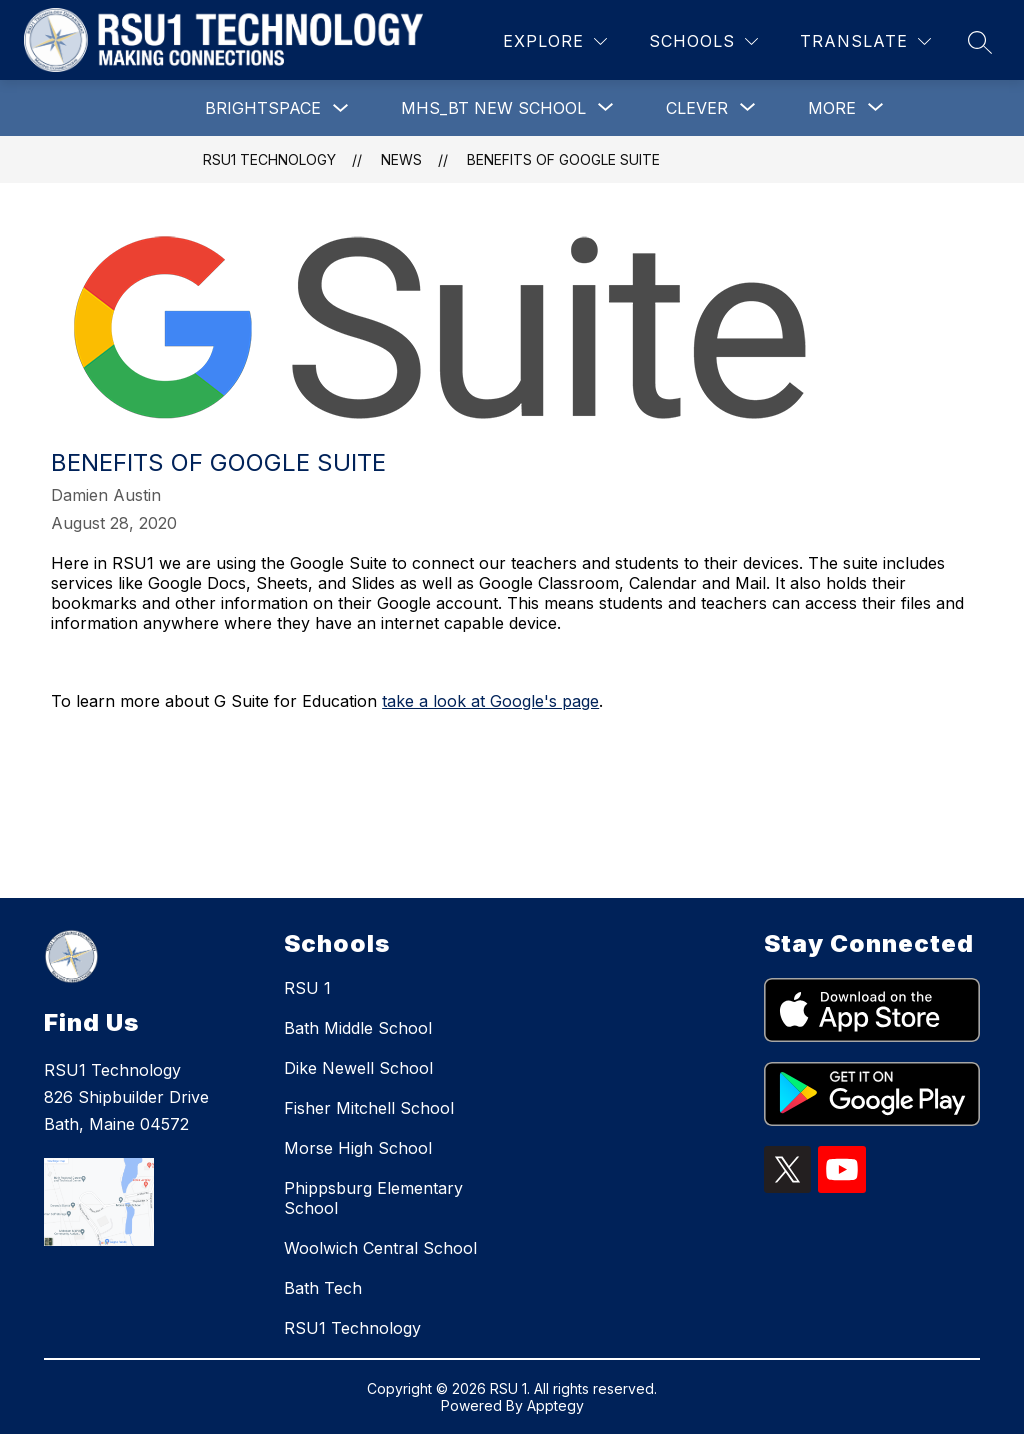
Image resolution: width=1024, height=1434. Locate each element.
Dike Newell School (358, 1068)
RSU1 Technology (269, 159)
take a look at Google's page (490, 701)
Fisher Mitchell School (369, 1108)
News (401, 159)
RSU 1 (307, 988)
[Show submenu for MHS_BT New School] (493, 108)
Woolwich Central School (380, 1248)
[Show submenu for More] (832, 108)
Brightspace (263, 108)
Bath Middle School (358, 1028)
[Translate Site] (865, 41)
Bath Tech (323, 1288)
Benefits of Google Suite (563, 159)
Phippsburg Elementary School (373, 1198)
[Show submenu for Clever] (697, 108)
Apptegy (555, 1405)
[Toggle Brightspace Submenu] (341, 108)
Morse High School (358, 1148)
